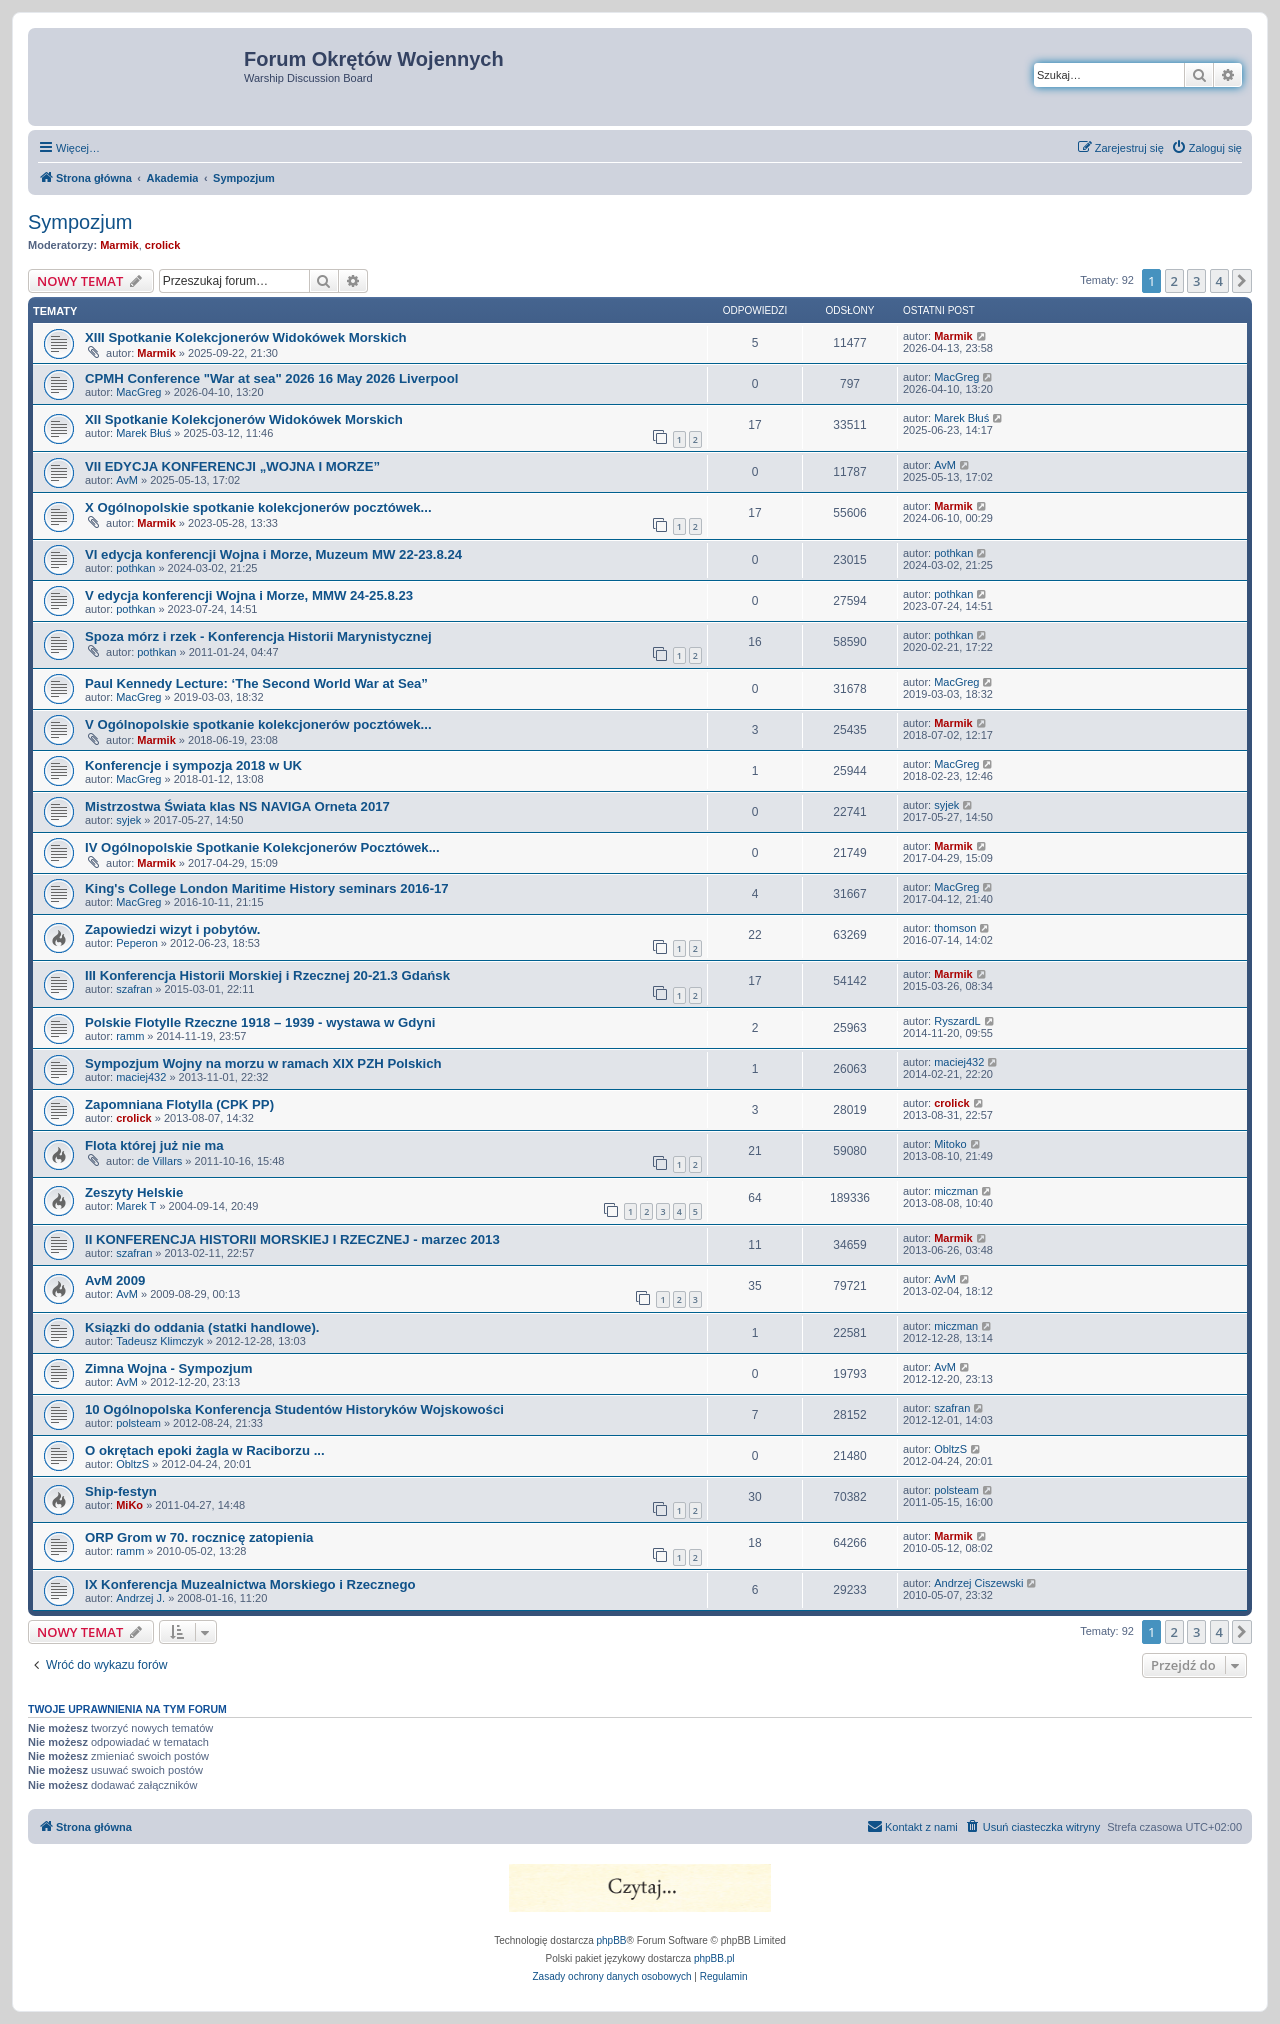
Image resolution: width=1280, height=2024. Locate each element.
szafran (134, 989)
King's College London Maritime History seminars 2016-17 (267, 888)
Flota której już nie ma (154, 1145)
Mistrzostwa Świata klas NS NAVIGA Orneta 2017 (237, 806)
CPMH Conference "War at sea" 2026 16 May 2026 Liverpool (271, 378)
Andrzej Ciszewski (978, 1583)
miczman (956, 1191)
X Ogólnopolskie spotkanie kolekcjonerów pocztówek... (258, 507)
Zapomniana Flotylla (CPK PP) (179, 1104)
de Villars (159, 1161)
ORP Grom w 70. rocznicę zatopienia (199, 1537)
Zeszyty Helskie (134, 1192)
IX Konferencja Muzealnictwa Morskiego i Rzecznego (250, 1584)
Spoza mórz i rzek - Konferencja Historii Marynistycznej (258, 636)
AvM (127, 480)
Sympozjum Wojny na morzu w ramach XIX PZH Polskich (263, 1063)
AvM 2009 (115, 1280)
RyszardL (957, 1021)
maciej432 (141, 1077)
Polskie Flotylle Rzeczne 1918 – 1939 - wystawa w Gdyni (260, 1022)
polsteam (138, 1423)
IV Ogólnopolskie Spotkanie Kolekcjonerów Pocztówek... (262, 847)
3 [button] (1196, 281)
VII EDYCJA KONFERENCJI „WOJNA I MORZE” (232, 466)
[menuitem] (1206, 148)
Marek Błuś (143, 433)
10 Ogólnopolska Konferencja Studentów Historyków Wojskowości (294, 1409)
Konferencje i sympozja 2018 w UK (193, 765)
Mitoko (950, 1144)
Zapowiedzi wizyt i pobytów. (172, 929)
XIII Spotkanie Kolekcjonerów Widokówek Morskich (246, 337)
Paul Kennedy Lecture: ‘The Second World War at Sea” (256, 683)
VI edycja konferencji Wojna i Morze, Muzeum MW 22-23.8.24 (273, 554)
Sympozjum (80, 222)
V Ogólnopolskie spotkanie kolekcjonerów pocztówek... (258, 724)
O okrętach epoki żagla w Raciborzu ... (205, 1450)
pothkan (135, 568)
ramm (130, 1036)
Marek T (136, 1206)
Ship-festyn (121, 1491)
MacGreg (138, 392)
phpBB (612, 1940)
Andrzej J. (140, 1598)
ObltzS (132, 1464)
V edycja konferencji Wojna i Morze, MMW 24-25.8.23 (249, 595)
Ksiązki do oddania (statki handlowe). (202, 1327)
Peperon (137, 943)
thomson (955, 928)
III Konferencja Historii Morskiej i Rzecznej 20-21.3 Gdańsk (267, 975)
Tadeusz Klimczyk (159, 1341)
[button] (1242, 281)
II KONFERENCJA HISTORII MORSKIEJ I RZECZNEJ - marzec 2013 (292, 1239)
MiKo (129, 1505)
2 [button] (1174, 281)
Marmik (119, 245)
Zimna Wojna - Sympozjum (169, 1368)
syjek (128, 820)
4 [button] (1219, 281)
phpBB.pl (714, 1958)
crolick (162, 245)
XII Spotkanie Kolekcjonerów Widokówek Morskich (244, 419)
